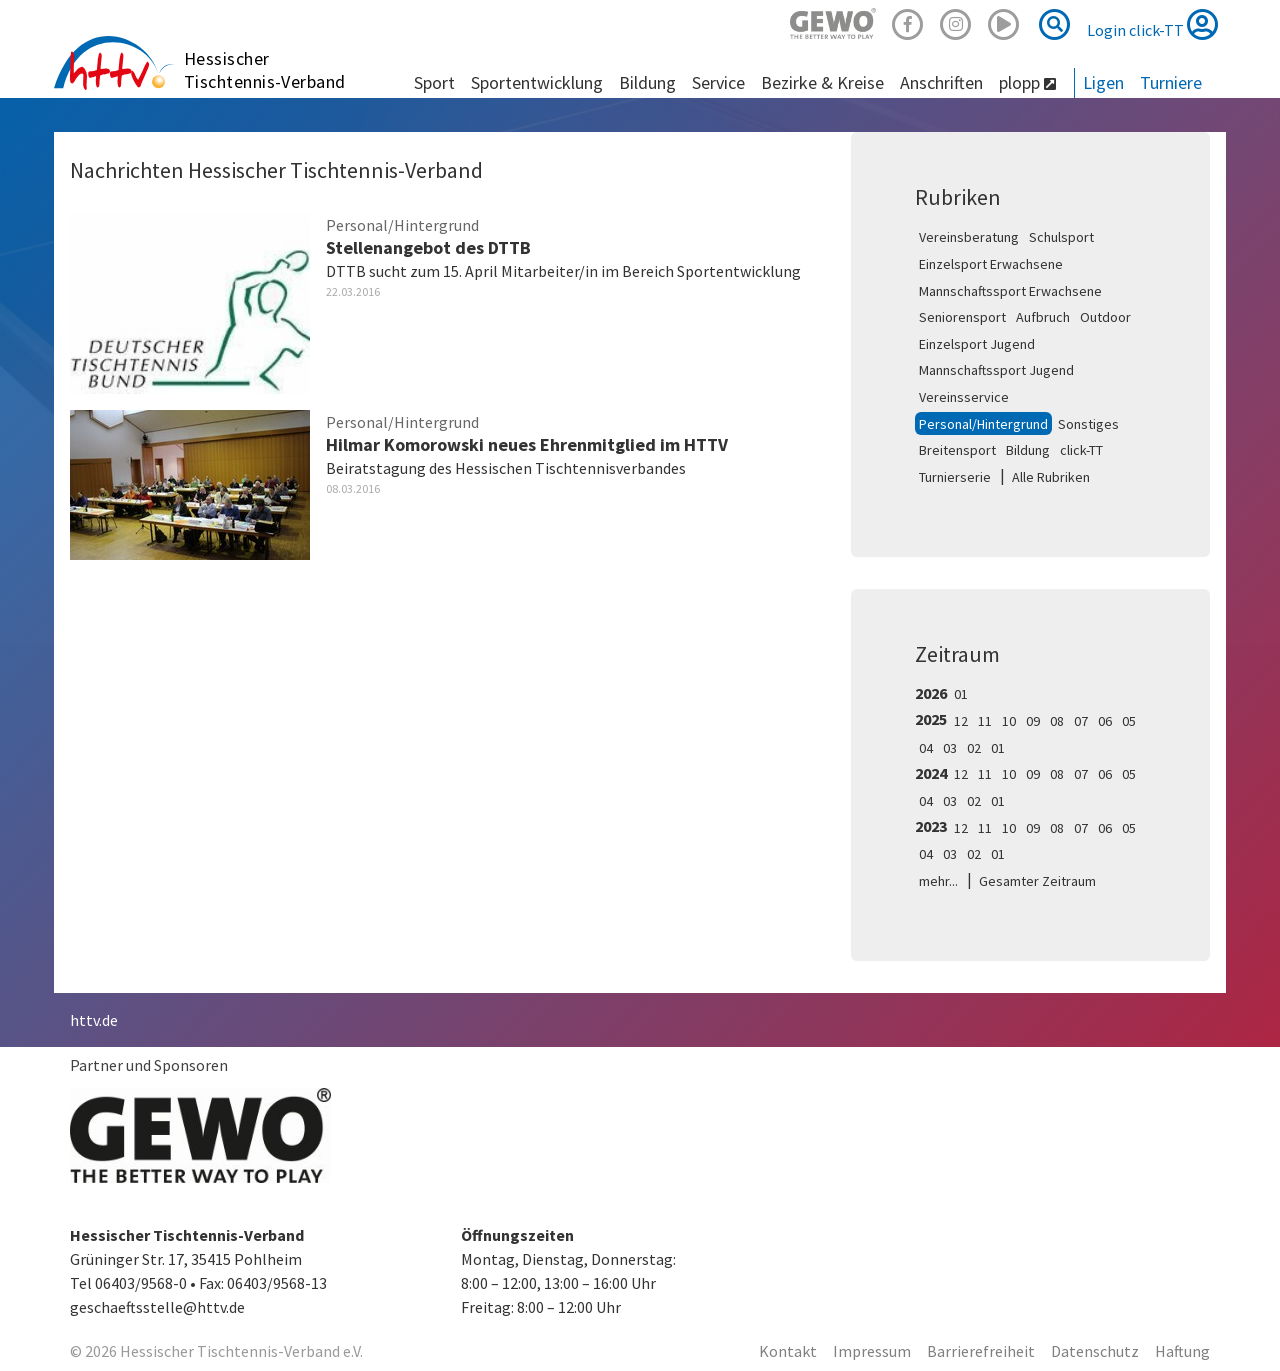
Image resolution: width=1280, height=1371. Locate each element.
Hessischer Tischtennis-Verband (265, 70)
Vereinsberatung (969, 237)
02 (974, 748)
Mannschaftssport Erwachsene (1010, 291)
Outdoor (1105, 317)
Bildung (1028, 450)
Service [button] (718, 82)
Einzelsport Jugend (977, 344)
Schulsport (1061, 237)
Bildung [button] (647, 82)
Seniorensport (962, 317)
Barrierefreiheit (981, 1351)
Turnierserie (955, 477)
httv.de (94, 1020)
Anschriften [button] (941, 82)
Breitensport (957, 450)
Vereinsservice (964, 397)
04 (926, 748)
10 (1009, 721)
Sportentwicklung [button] (537, 82)
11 (985, 721)
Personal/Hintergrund (983, 424)
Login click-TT (1152, 24)
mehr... (938, 881)
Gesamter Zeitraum (1037, 881)
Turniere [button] (1171, 82)
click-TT (1081, 450)
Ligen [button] (1103, 82)
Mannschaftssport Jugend (996, 370)
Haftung (1182, 1351)
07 (1081, 721)
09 (1033, 721)
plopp (1027, 82)
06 (1105, 721)
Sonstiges (1088, 424)
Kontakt (788, 1351)
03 (950, 748)
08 (1057, 721)
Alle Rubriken (1051, 477)
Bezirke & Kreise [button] (822, 82)
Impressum (872, 1351)
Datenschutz (1095, 1351)
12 (961, 721)
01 (961, 694)
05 (1129, 721)
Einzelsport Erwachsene (991, 264)
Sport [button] (434, 82)
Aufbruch (1043, 317)
